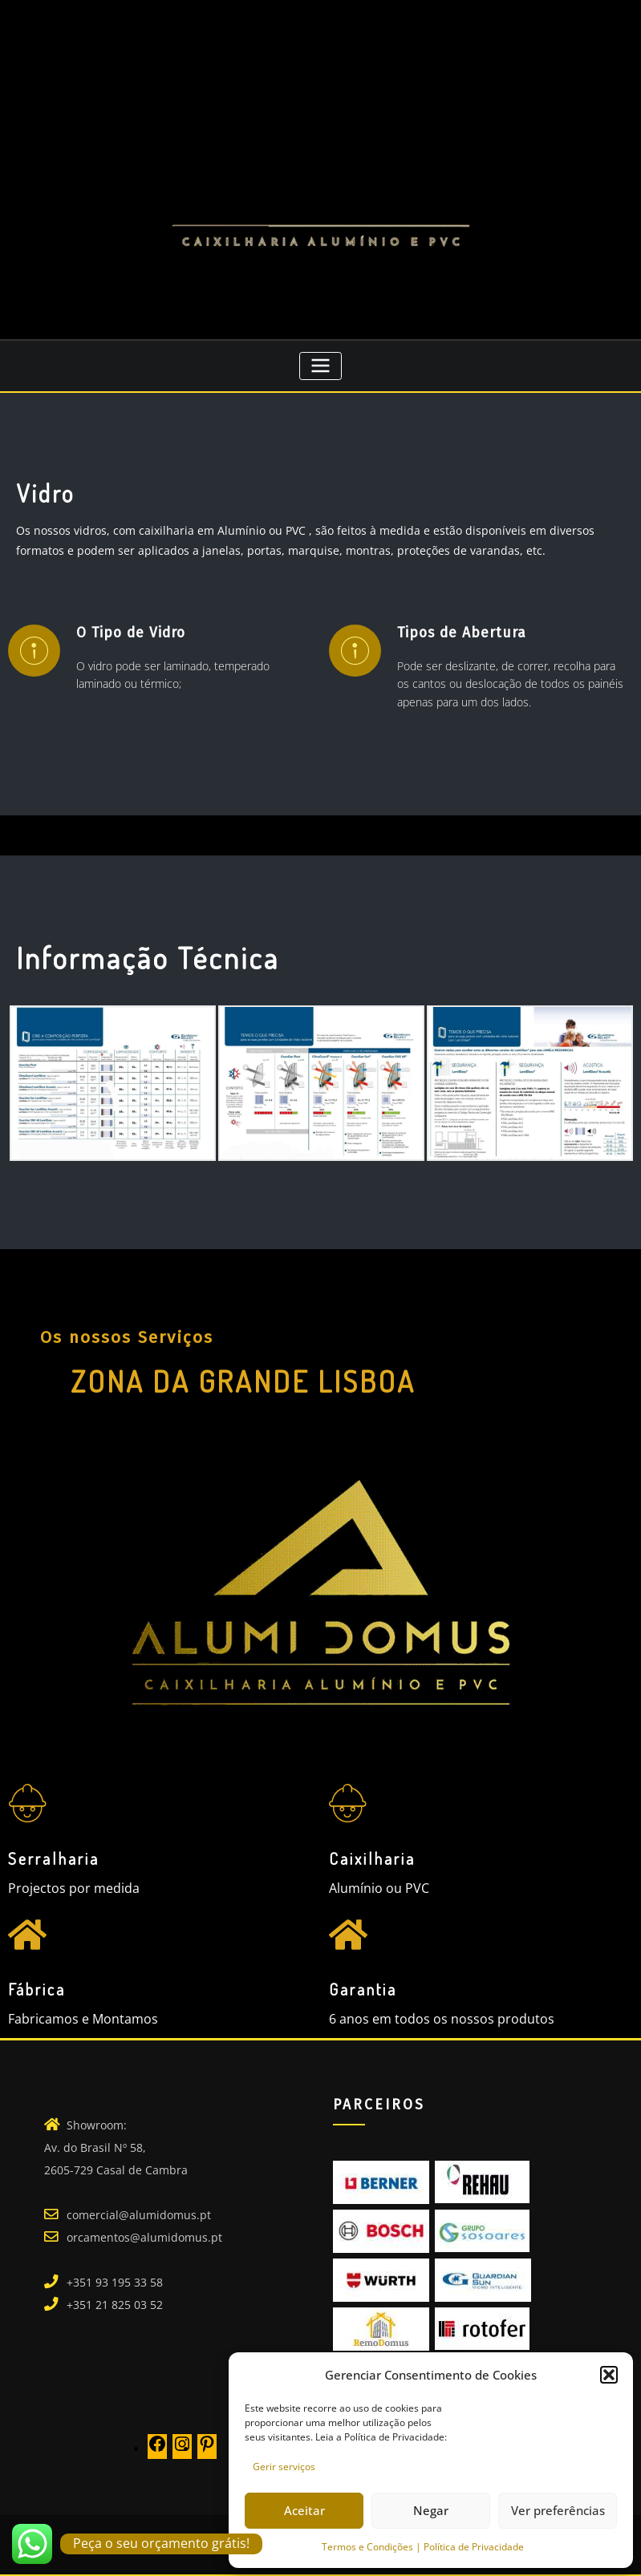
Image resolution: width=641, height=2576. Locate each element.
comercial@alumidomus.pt (139, 2214)
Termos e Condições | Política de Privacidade (423, 2547)
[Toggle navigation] (320, 366)
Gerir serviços (284, 2466)
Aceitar (304, 2510)
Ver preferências (558, 2510)
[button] (609, 2375)
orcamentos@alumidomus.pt (144, 2237)
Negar (430, 2510)
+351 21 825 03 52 (115, 2304)
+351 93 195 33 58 (115, 2282)
